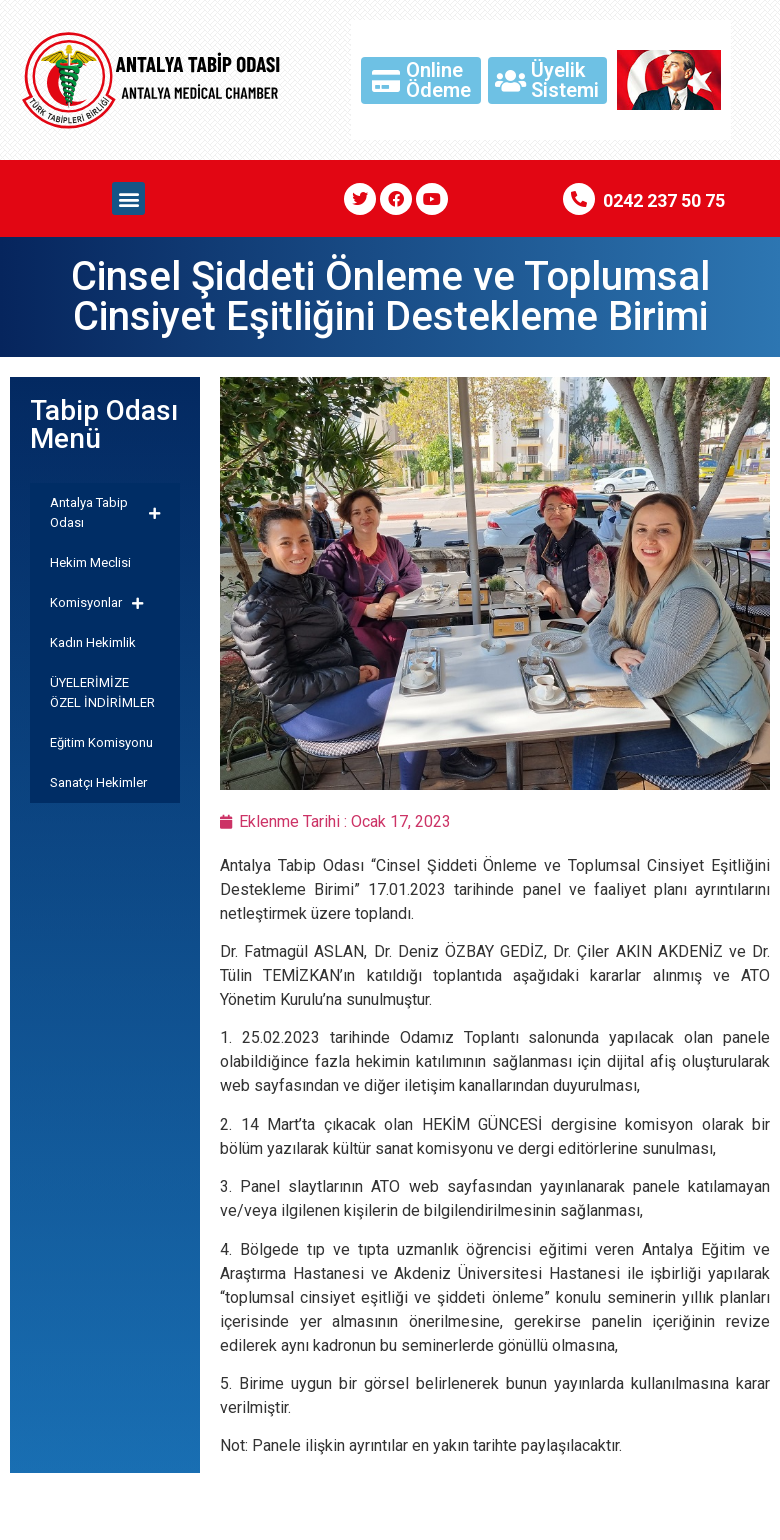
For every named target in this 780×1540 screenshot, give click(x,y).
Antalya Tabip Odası (105, 512)
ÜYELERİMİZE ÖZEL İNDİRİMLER (102, 692)
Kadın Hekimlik (93, 642)
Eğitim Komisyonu (101, 742)
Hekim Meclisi (90, 562)
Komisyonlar (96, 603)
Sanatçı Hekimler (98, 782)
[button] (128, 198)
